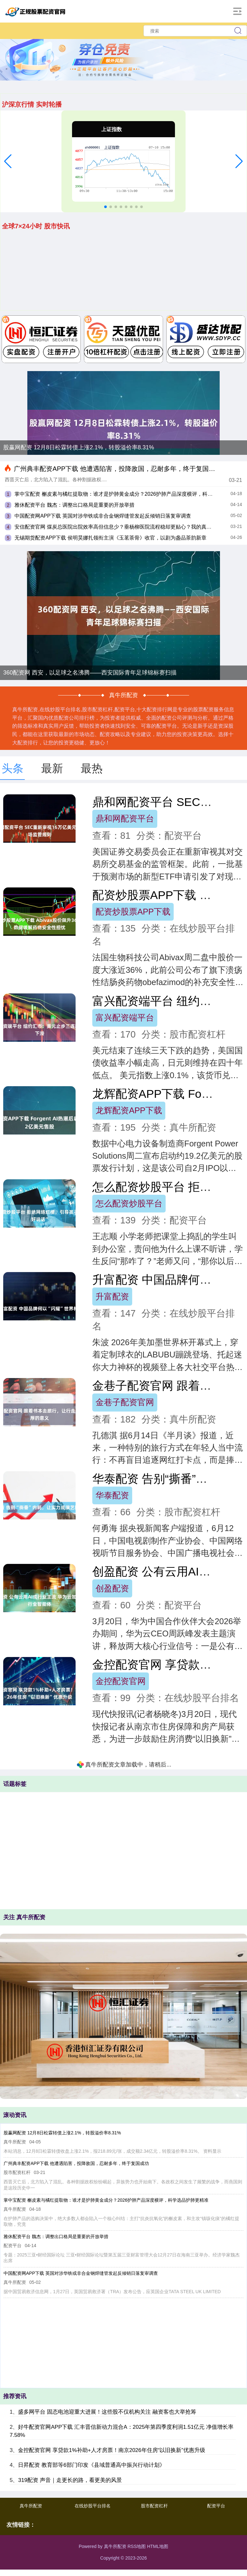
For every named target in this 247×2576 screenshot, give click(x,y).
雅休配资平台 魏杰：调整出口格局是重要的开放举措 (74, 505)
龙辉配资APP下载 (129, 1110)
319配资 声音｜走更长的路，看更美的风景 (70, 2480)
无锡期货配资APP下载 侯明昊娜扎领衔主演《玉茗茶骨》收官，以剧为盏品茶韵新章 (110, 538)
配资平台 (216, 2505)
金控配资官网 (121, 1681)
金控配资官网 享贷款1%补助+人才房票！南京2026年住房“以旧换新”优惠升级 (111, 2450)
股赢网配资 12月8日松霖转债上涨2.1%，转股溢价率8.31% (78, 447)
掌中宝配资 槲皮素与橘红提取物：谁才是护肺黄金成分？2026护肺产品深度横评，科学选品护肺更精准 (106, 2200)
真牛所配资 (31, 2505)
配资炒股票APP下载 (133, 911)
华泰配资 (112, 1495)
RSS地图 (136, 2546)
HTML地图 (157, 2546)
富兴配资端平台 (125, 1017)
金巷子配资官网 (125, 1402)
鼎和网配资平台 (125, 818)
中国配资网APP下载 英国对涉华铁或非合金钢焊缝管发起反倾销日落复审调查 (102, 516)
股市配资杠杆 (154, 2505)
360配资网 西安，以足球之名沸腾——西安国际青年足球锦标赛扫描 (90, 672)
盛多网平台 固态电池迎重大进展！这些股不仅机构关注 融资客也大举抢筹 (107, 2412)
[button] (8, 161)
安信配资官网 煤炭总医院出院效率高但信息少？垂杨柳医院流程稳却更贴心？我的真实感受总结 (123, 527)
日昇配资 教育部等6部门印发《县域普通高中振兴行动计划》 (91, 2465)
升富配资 (112, 1296)
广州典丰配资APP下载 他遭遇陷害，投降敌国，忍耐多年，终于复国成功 (118, 468)
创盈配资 (112, 1588)
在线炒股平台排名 (93, 2505)
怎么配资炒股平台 (129, 1203)
